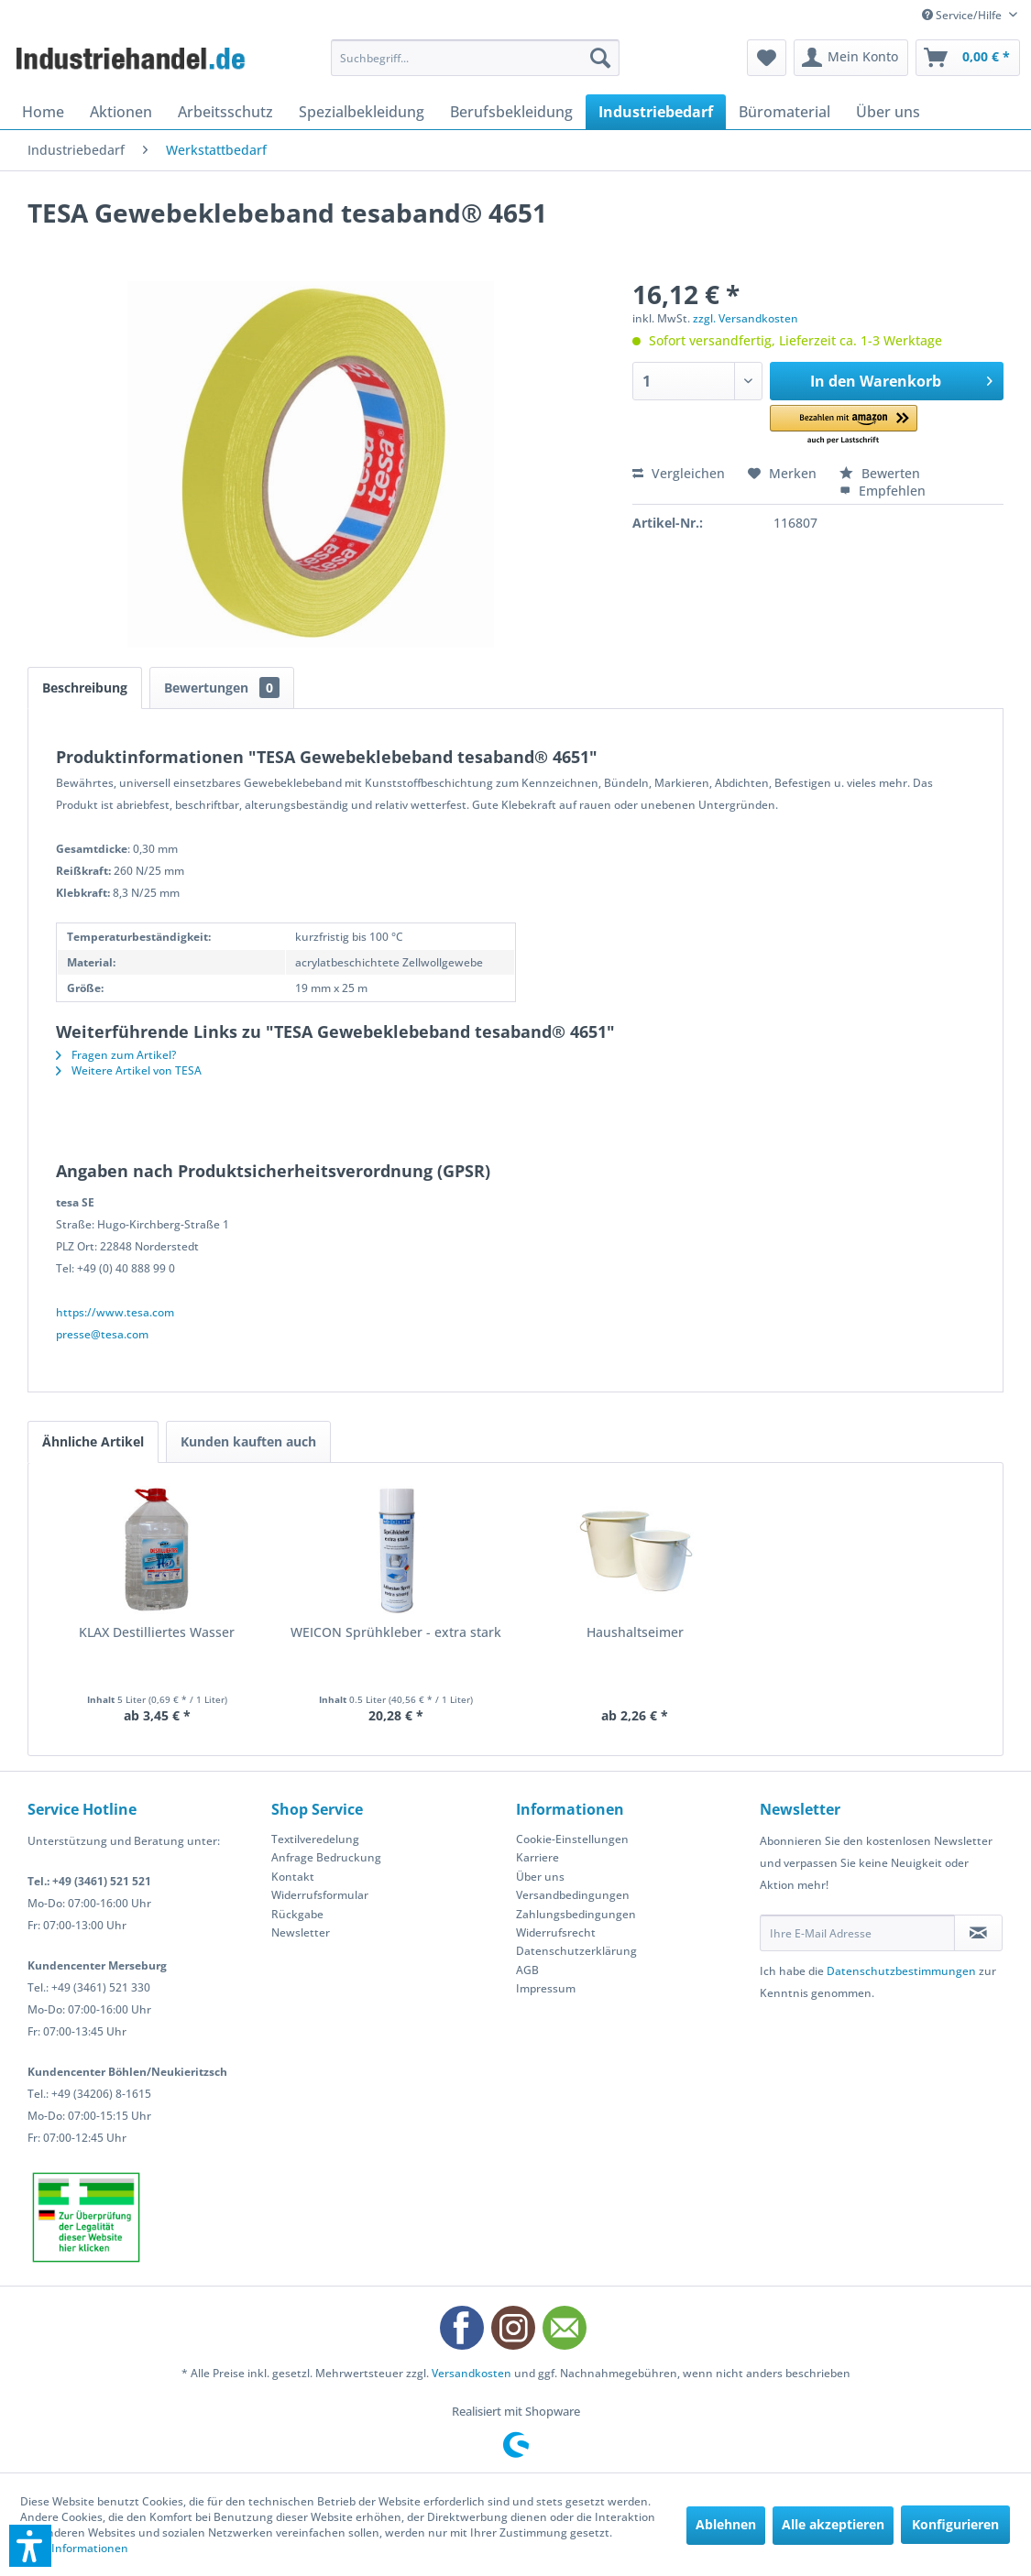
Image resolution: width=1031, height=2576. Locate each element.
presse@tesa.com (102, 1334)
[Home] (43, 111)
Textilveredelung (315, 1839)
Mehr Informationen (74, 2548)
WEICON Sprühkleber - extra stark (396, 1632)
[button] (843, 425)
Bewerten (879, 473)
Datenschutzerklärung (576, 1951)
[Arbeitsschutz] (225, 111)
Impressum (546, 1988)
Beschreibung (84, 687)
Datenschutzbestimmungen (901, 1971)
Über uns (540, 1876)
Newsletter (300, 1932)
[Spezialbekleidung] (361, 111)
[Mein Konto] (851, 57)
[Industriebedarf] (656, 111)
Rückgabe (297, 1914)
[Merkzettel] (766, 57)
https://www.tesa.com (115, 1312)
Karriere (537, 1857)
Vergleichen (678, 473)
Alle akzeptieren (833, 2524)
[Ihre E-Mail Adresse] (857, 1933)
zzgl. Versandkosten (745, 318)
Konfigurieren (955, 2524)
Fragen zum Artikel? (116, 1055)
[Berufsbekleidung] (511, 111)
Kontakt (292, 1876)
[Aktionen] (121, 111)
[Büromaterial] (784, 111)
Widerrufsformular (319, 1895)
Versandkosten (471, 2373)
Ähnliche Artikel (93, 1441)
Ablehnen (726, 2524)
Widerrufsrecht (556, 1932)
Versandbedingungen (573, 1895)
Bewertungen (222, 687)
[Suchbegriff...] (475, 57)
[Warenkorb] (968, 57)
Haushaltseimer (635, 1632)
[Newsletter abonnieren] (978, 1933)
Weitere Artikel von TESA (129, 1070)
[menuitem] (475, 57)
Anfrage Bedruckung (326, 1857)
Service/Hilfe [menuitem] (963, 15)
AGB (527, 1970)
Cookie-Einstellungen (572, 1839)
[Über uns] (888, 111)
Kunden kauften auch (248, 1441)
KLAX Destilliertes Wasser (157, 1632)
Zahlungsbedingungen (576, 1914)
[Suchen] (600, 57)
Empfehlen (882, 490)
